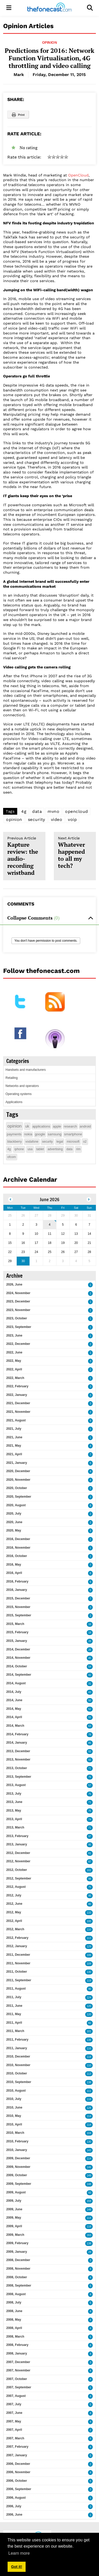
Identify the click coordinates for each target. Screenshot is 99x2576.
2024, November (18, 1293)
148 (89, 2184)
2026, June (14, 1284)
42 (89, 1675)
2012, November (18, 1861)
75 (89, 1794)
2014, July (13, 1692)
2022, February (17, 1386)
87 (89, 1861)
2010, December (18, 2056)
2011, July (13, 1997)
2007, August (16, 2396)
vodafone (31, 1141)
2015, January (16, 1641)
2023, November (18, 1310)
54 (89, 1666)
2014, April (14, 1717)
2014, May (13, 1709)
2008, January (16, 2353)
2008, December (18, 2260)
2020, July (13, 1513)
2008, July (13, 2302)
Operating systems (18, 1094)
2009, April (14, 2226)
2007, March (15, 2438)
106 (89, 1955)
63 (89, 1726)
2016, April (14, 1573)
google (40, 1134)
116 (89, 2048)
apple (57, 1126)
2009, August (16, 2192)
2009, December (18, 2158)
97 (89, 1836)
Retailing (11, 1078)
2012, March (15, 1929)
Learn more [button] (19, 2553)
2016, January (16, 1590)
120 (89, 2006)
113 (89, 1938)
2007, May (13, 2421)
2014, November (18, 1658)
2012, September (18, 1878)
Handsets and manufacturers (25, 1070)
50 (89, 1700)
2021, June (14, 1437)
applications (41, 1126)
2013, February (17, 1836)
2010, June (14, 2107)
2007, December (18, 2362)
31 (89, 1683)
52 (89, 1709)
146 (89, 2167)
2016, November (18, 1547)
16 (89, 1624)
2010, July (13, 2099)
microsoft (73, 1141)
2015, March (15, 1624)
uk (27, 1126)
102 (89, 1870)
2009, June (14, 2209)
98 (89, 1878)
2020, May (13, 1530)
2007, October (16, 2379)
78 (89, 1734)
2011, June (14, 2006)
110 (89, 1929)
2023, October (16, 1318)
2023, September (18, 1327)
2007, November (18, 2370)
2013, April (14, 1819)
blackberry (14, 1141)
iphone (19, 1149)
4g (23, 811)
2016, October (16, 1556)
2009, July (13, 2200)
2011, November (18, 1963)
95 (89, 1844)
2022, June (14, 1352)
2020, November (18, 1480)
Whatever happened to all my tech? (75, 852)
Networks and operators (22, 1086)
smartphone (73, 1134)
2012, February (17, 1938)
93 (89, 2192)
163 (89, 2235)
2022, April (14, 1369)
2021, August (16, 1420)
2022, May (13, 1361)
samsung (55, 1134)
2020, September (18, 1496)
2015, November (18, 1607)
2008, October (16, 2277)
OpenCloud (78, 175)
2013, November (18, 1759)
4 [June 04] (50, 1224)
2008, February (17, 2345)
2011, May (13, 2014)
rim (78, 1149)
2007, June (14, 2413)
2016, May (13, 1564)
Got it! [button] (16, 2567)
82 (89, 2023)
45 (89, 1658)
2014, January (16, 1742)
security (36, 819)
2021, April (14, 1454)
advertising (55, 1149)
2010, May (13, 2116)
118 (89, 2056)
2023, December (18, 1301)
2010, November (18, 2065)
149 (89, 2175)
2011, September (18, 1980)
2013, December (18, 1751)
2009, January (16, 2252)
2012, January (16, 1946)
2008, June (14, 2311)
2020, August (16, 1505)
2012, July (13, 1895)
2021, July (13, 1429)
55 (89, 1717)
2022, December (18, 1344)
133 (89, 1912)
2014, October (16, 1666)
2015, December (18, 1598)
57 (89, 1785)
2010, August (16, 2090)
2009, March (15, 2235)
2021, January (16, 1463)
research (70, 1126)
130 (89, 1972)
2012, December (18, 1853)
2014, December (18, 1649)
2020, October (16, 1488)
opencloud (76, 811)
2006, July (13, 2506)
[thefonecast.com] (49, 8)
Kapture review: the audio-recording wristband (24, 856)
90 (89, 1989)
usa (29, 1149)
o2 (84, 1141)
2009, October (16, 2175)
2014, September (18, 1674)
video (56, 819)
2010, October (16, 2073)
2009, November (18, 2167)
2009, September (18, 2184)
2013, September (18, 1776)
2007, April (14, 2430)
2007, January (16, 2455)
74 (89, 1819)
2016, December (18, 1539)
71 (89, 1768)
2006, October (16, 2481)
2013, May (13, 1810)
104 (89, 2133)
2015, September (18, 1615)
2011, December (18, 1955)
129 (89, 1946)
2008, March (15, 2336)
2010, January (16, 2150)
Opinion (49, 42)
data (37, 811)
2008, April (14, 2328)
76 (89, 1777)
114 (89, 2116)
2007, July (13, 2404)
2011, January (16, 2048)
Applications (13, 1102)
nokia (28, 1134)
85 (89, 1743)
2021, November (18, 1412)
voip (72, 819)
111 (89, 2091)
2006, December (18, 2464)
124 (89, 1997)
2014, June (14, 1700)
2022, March (15, 1378)
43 (89, 1692)
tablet (40, 1149)
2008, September (18, 2285)
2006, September (18, 2489)
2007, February (17, 2446)
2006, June (14, 2514)
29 (89, 2252)
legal (59, 1141)
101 (89, 2031)
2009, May (13, 2217)
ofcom (11, 1157)
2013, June (14, 1802)
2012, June (14, 1904)
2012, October (16, 1870)
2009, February (17, 2243)
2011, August (16, 1988)
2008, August (16, 2294)
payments (14, 1134)
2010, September (18, 2082)
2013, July (13, 1793)
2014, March (15, 1725)
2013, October (16, 1768)
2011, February (17, 2039)
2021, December (18, 1403)
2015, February (17, 1632)
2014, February (17, 1734)
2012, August (16, 1887)
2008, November (18, 2268)
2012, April (14, 1921)
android (85, 1126)
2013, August (16, 1785)
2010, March (15, 2133)
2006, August (16, 2497)
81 (89, 1853)
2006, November (18, 2472)
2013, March (15, 1827)
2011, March (15, 2031)
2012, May (13, 1912)
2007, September (18, 2387)
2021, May (13, 1445)
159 (89, 2201)
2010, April (14, 2124)
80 (89, 1904)
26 (89, 1641)
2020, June (14, 1522)
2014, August (16, 1683)
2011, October (16, 1971)
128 (89, 2107)
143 (89, 2150)
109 (89, 1963)
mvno (53, 811)
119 (89, 1980)
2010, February (17, 2141)
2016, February (17, 1581)
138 (89, 2040)
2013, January (16, 1844)
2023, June (14, 1335)
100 (89, 1921)
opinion (14, 819)
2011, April (14, 2022)
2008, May (13, 2319)
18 (89, 1632)
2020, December (18, 1471)
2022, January (16, 1395)
